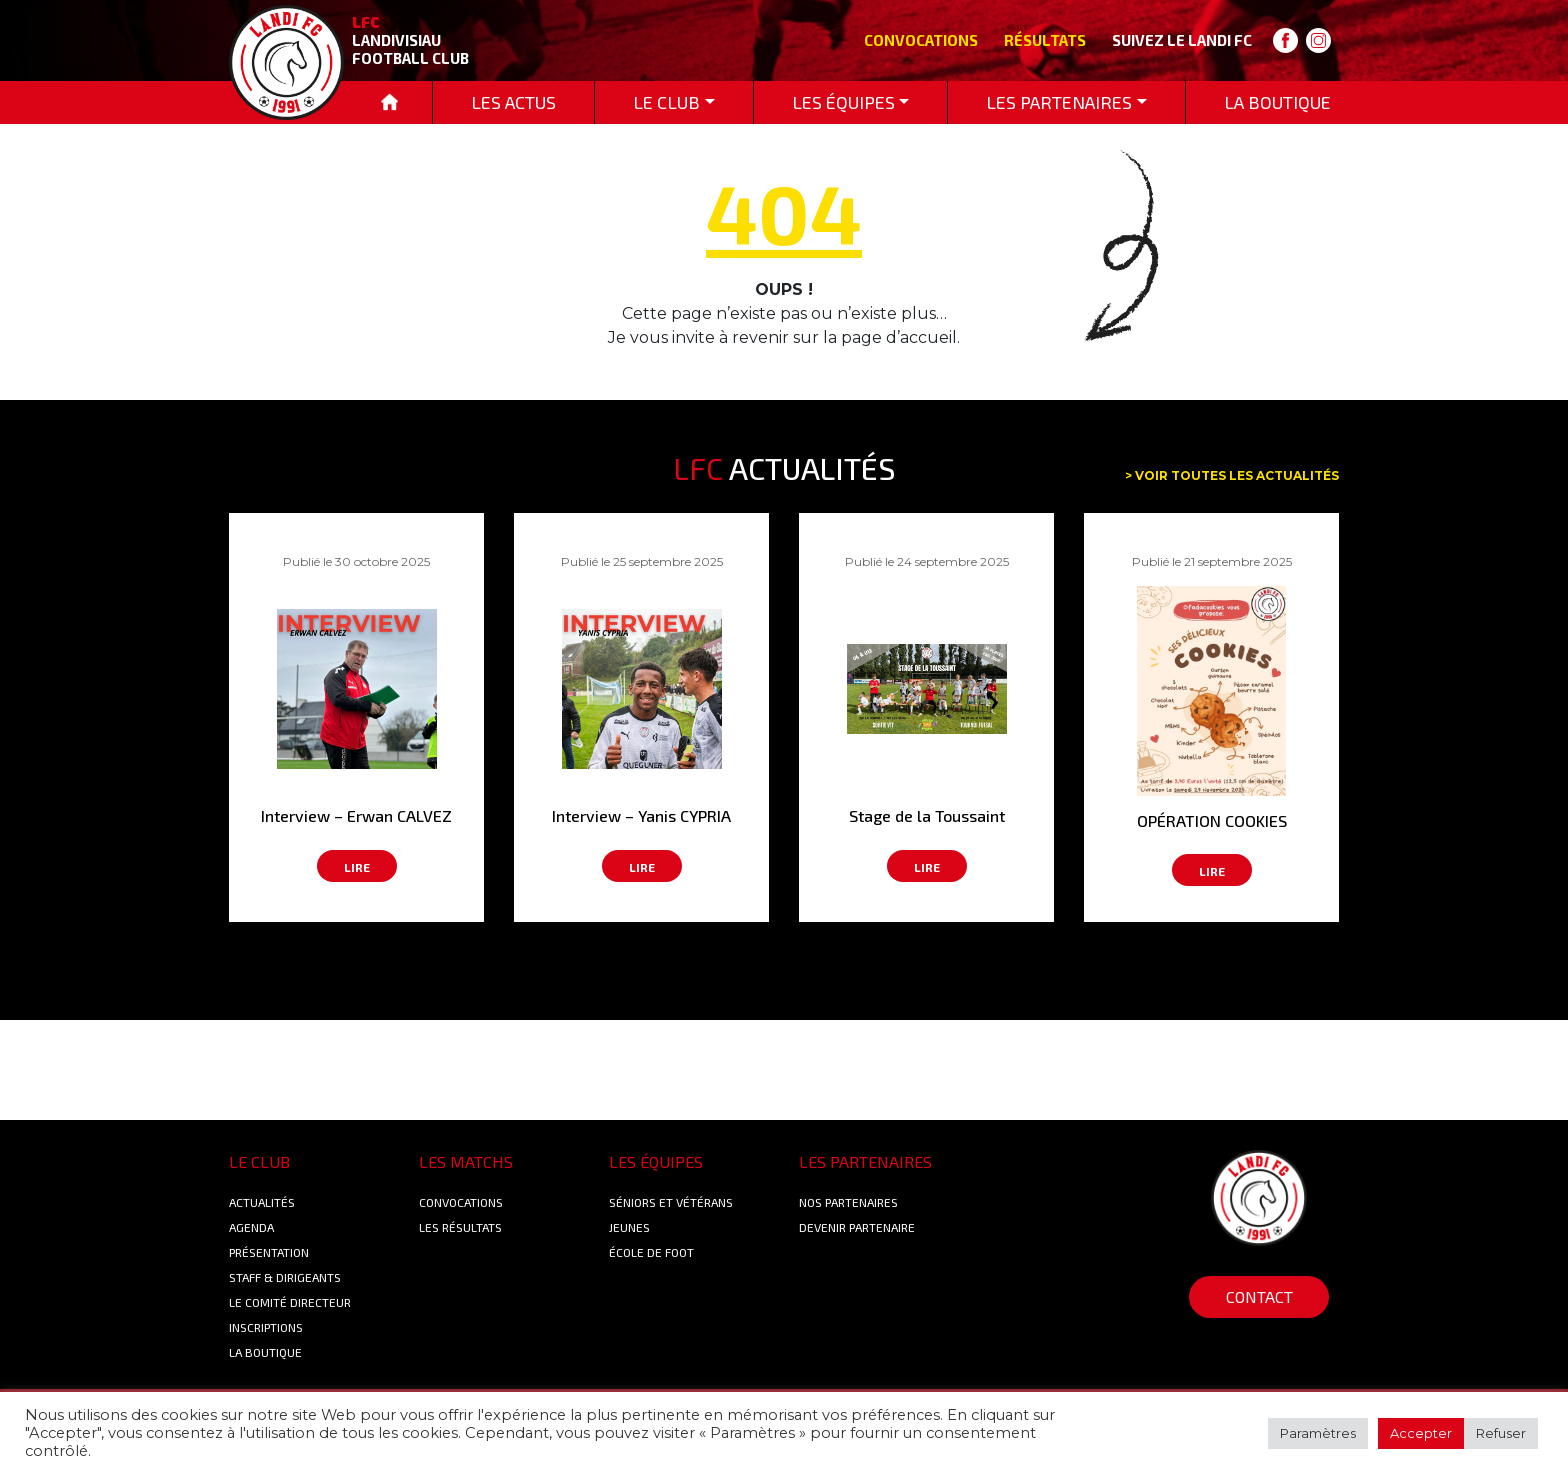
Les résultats (460, 1227)
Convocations (921, 40)
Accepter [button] (1421, 1433)
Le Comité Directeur (290, 1302)
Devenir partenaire (857, 1227)
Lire (357, 867)
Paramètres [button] (1318, 1433)
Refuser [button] (1501, 1433)
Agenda (251, 1227)
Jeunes (629, 1227)
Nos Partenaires (848, 1202)
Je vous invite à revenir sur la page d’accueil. (784, 337)
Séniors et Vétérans (671, 1202)
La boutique (265, 1352)
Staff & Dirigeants (285, 1277)
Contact (1259, 1296)
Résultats (1045, 40)
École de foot (651, 1252)
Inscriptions (266, 1327)
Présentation (269, 1252)
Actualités (262, 1202)
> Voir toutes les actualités (1232, 475)
